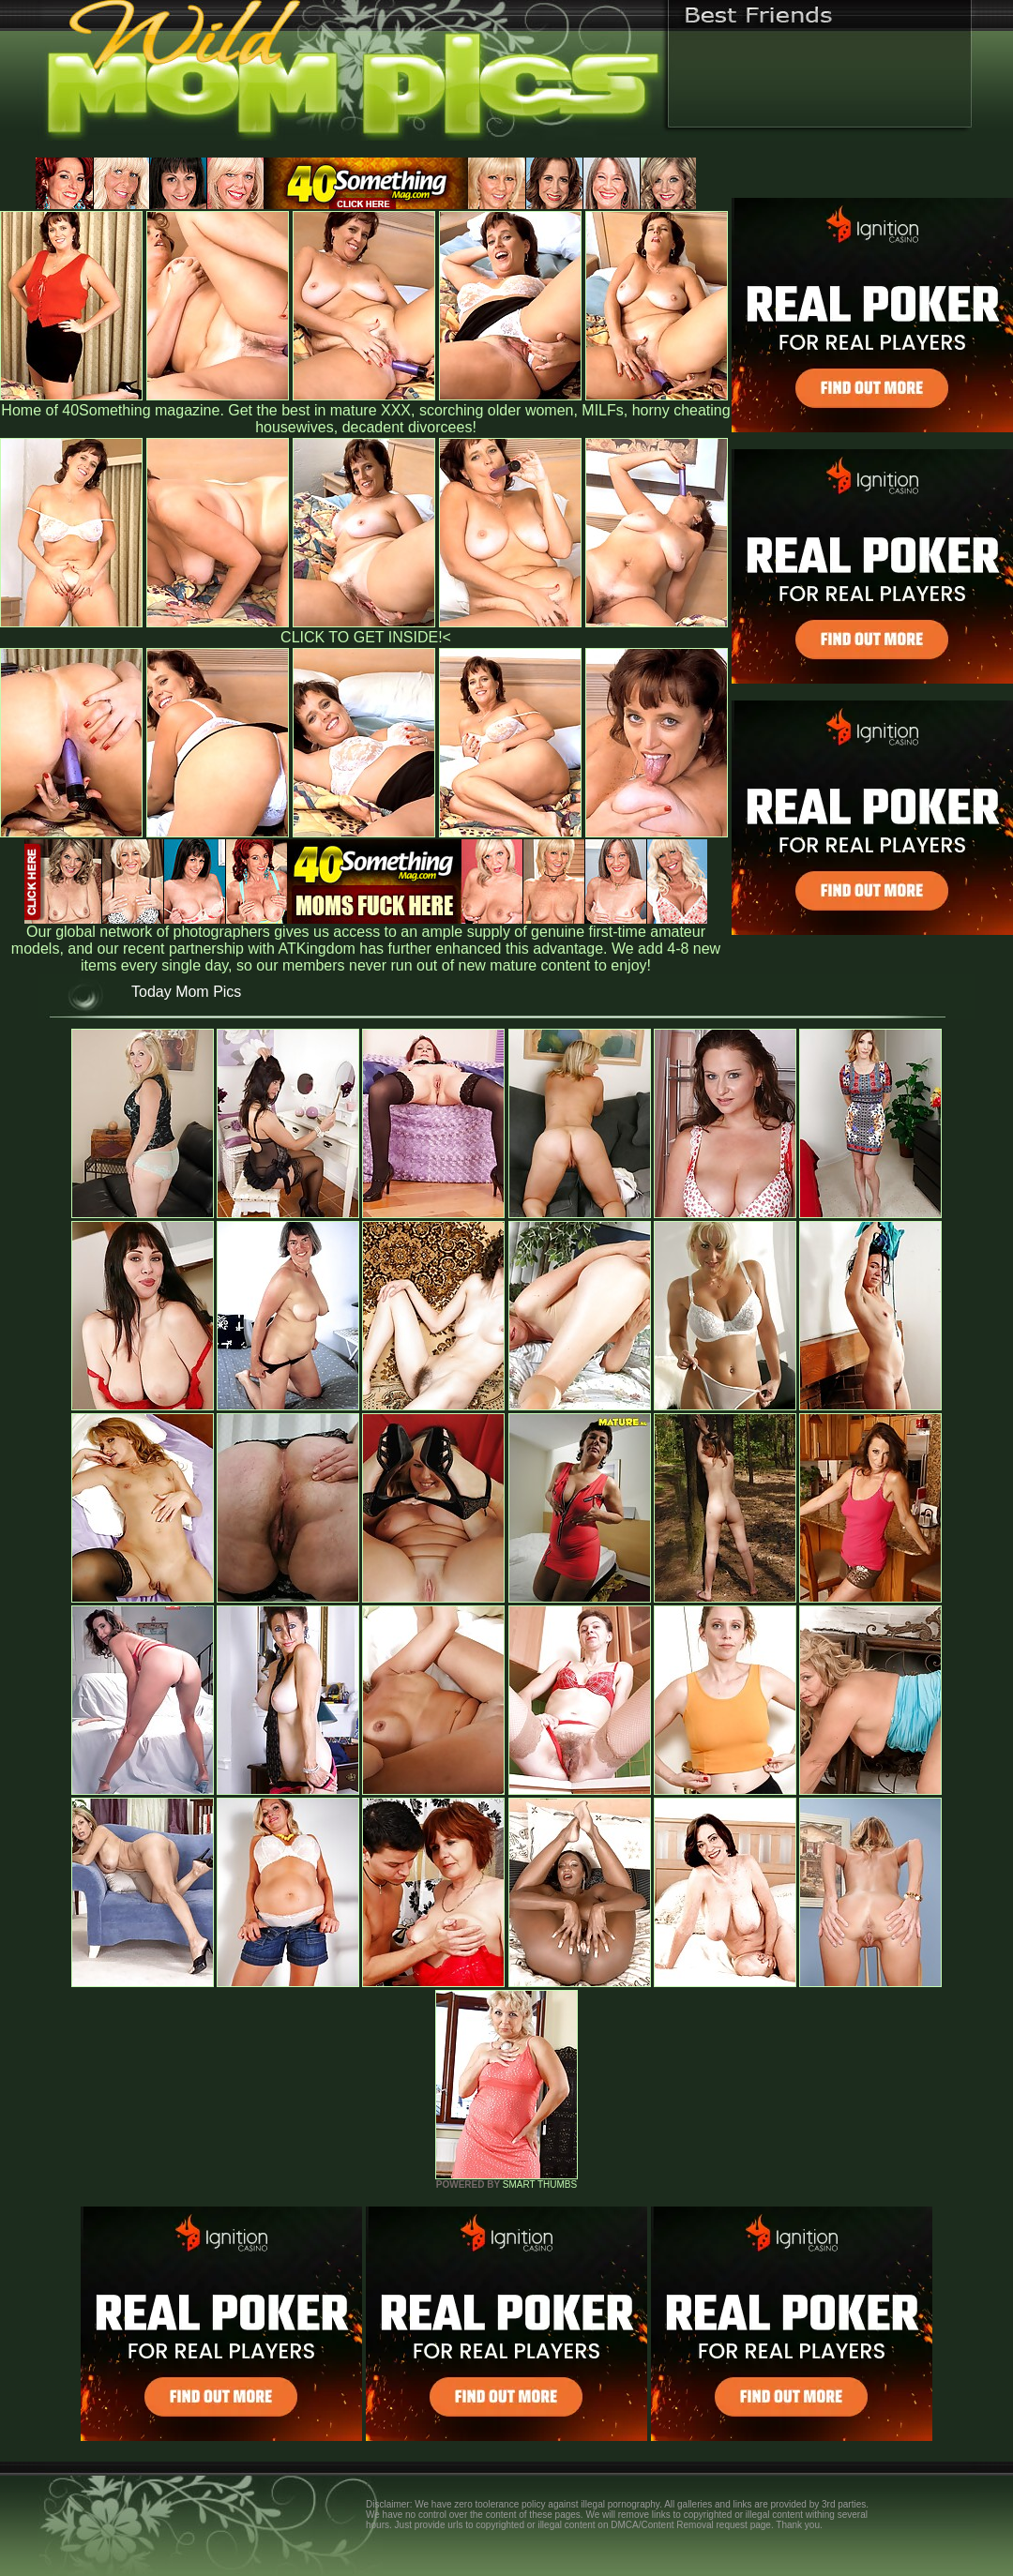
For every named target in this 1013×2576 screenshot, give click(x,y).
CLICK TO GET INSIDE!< (365, 637)
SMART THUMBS (540, 2184)
